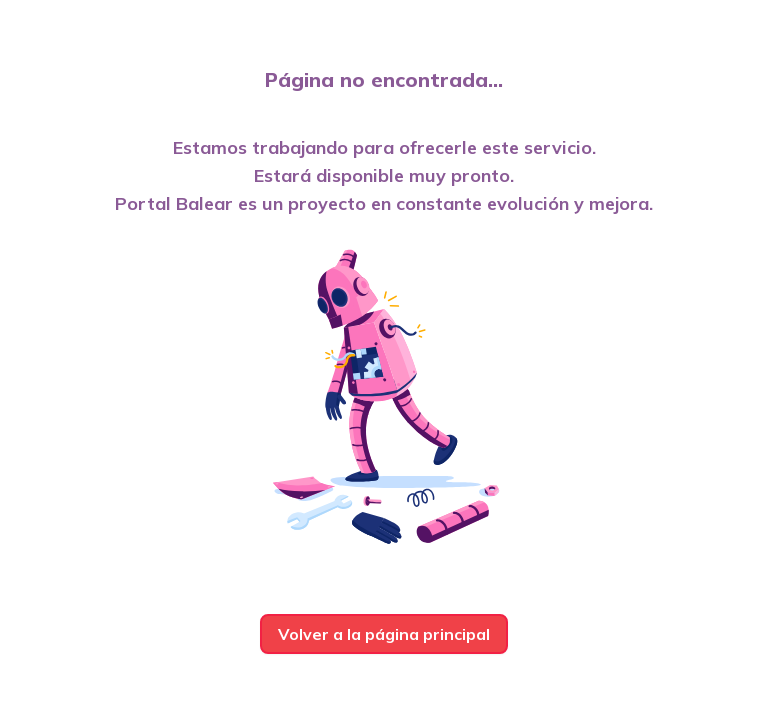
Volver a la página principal (384, 634)
